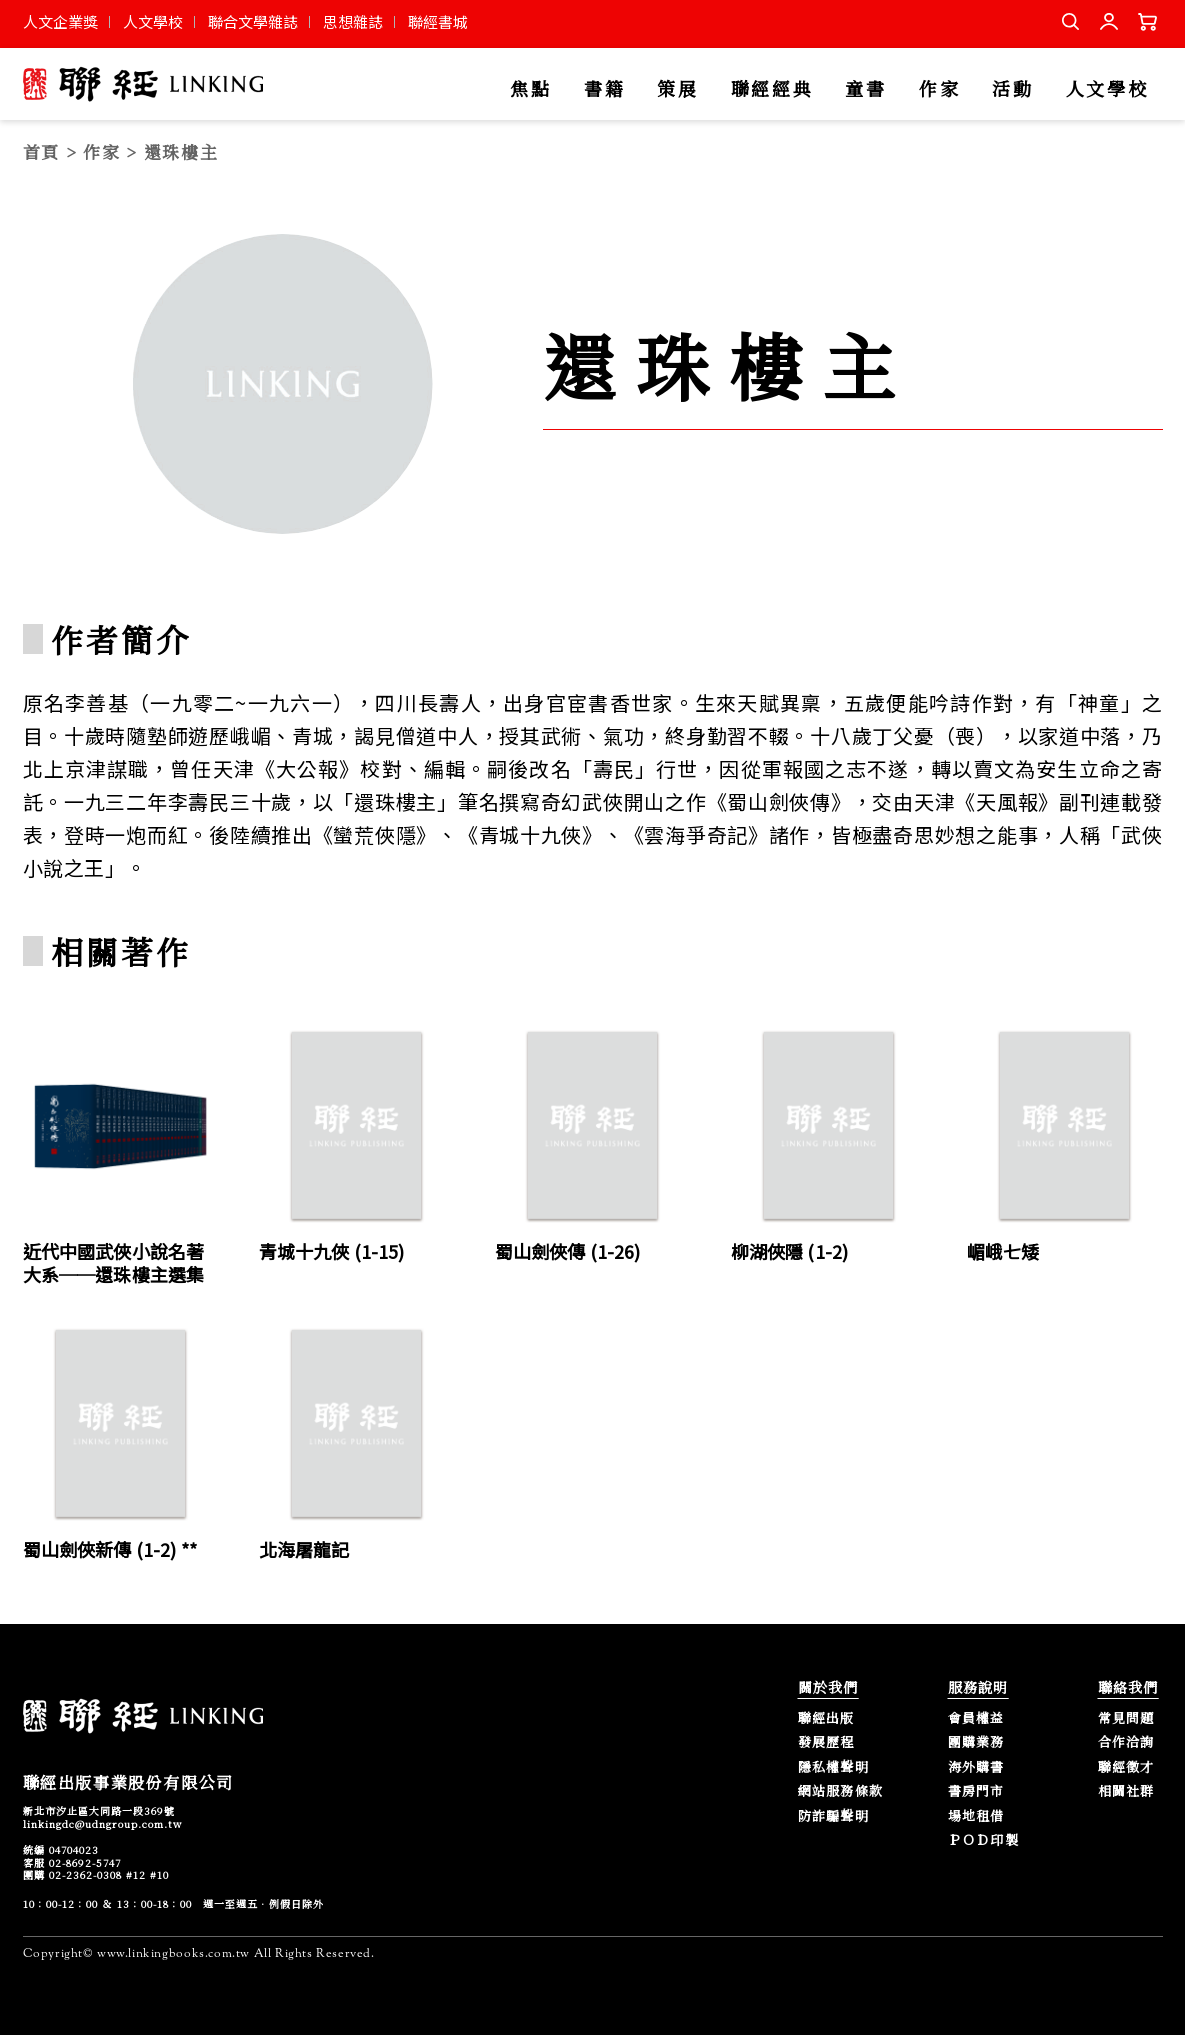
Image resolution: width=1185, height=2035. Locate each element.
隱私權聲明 (834, 1767)
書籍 (604, 89)
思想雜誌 (353, 21)
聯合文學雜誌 (253, 21)
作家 (939, 89)
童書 (865, 89)
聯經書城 (438, 21)
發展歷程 (826, 1742)
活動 (1012, 89)
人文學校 (153, 21)
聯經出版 (826, 1718)
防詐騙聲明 (834, 1816)
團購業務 (976, 1742)
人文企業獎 (60, 21)
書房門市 (976, 1791)
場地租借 (976, 1816)
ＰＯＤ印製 (984, 1840)
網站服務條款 (841, 1791)
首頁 (41, 151)
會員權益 (976, 1718)
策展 (677, 89)
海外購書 (976, 1767)
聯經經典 (772, 89)
